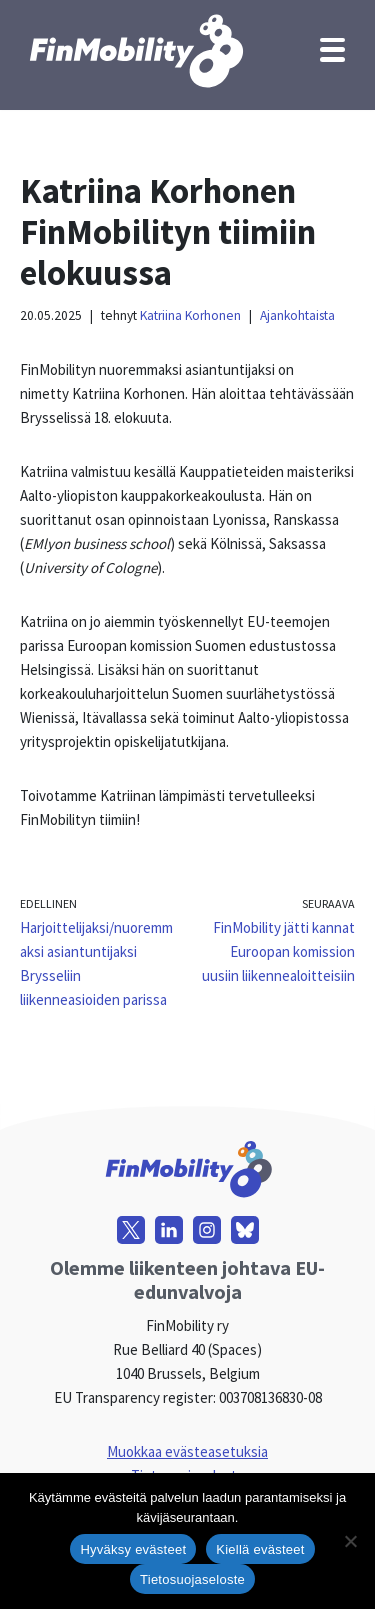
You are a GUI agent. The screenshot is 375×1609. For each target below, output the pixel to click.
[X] (131, 1230)
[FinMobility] (135, 50)
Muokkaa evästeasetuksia (187, 1451)
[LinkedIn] (169, 1230)
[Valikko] (332, 50)
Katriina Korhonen (190, 315)
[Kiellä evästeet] (350, 1541)
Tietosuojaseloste (192, 1579)
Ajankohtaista (297, 315)
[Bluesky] (245, 1230)
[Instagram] (207, 1230)
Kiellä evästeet (260, 1549)
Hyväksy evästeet (133, 1549)
